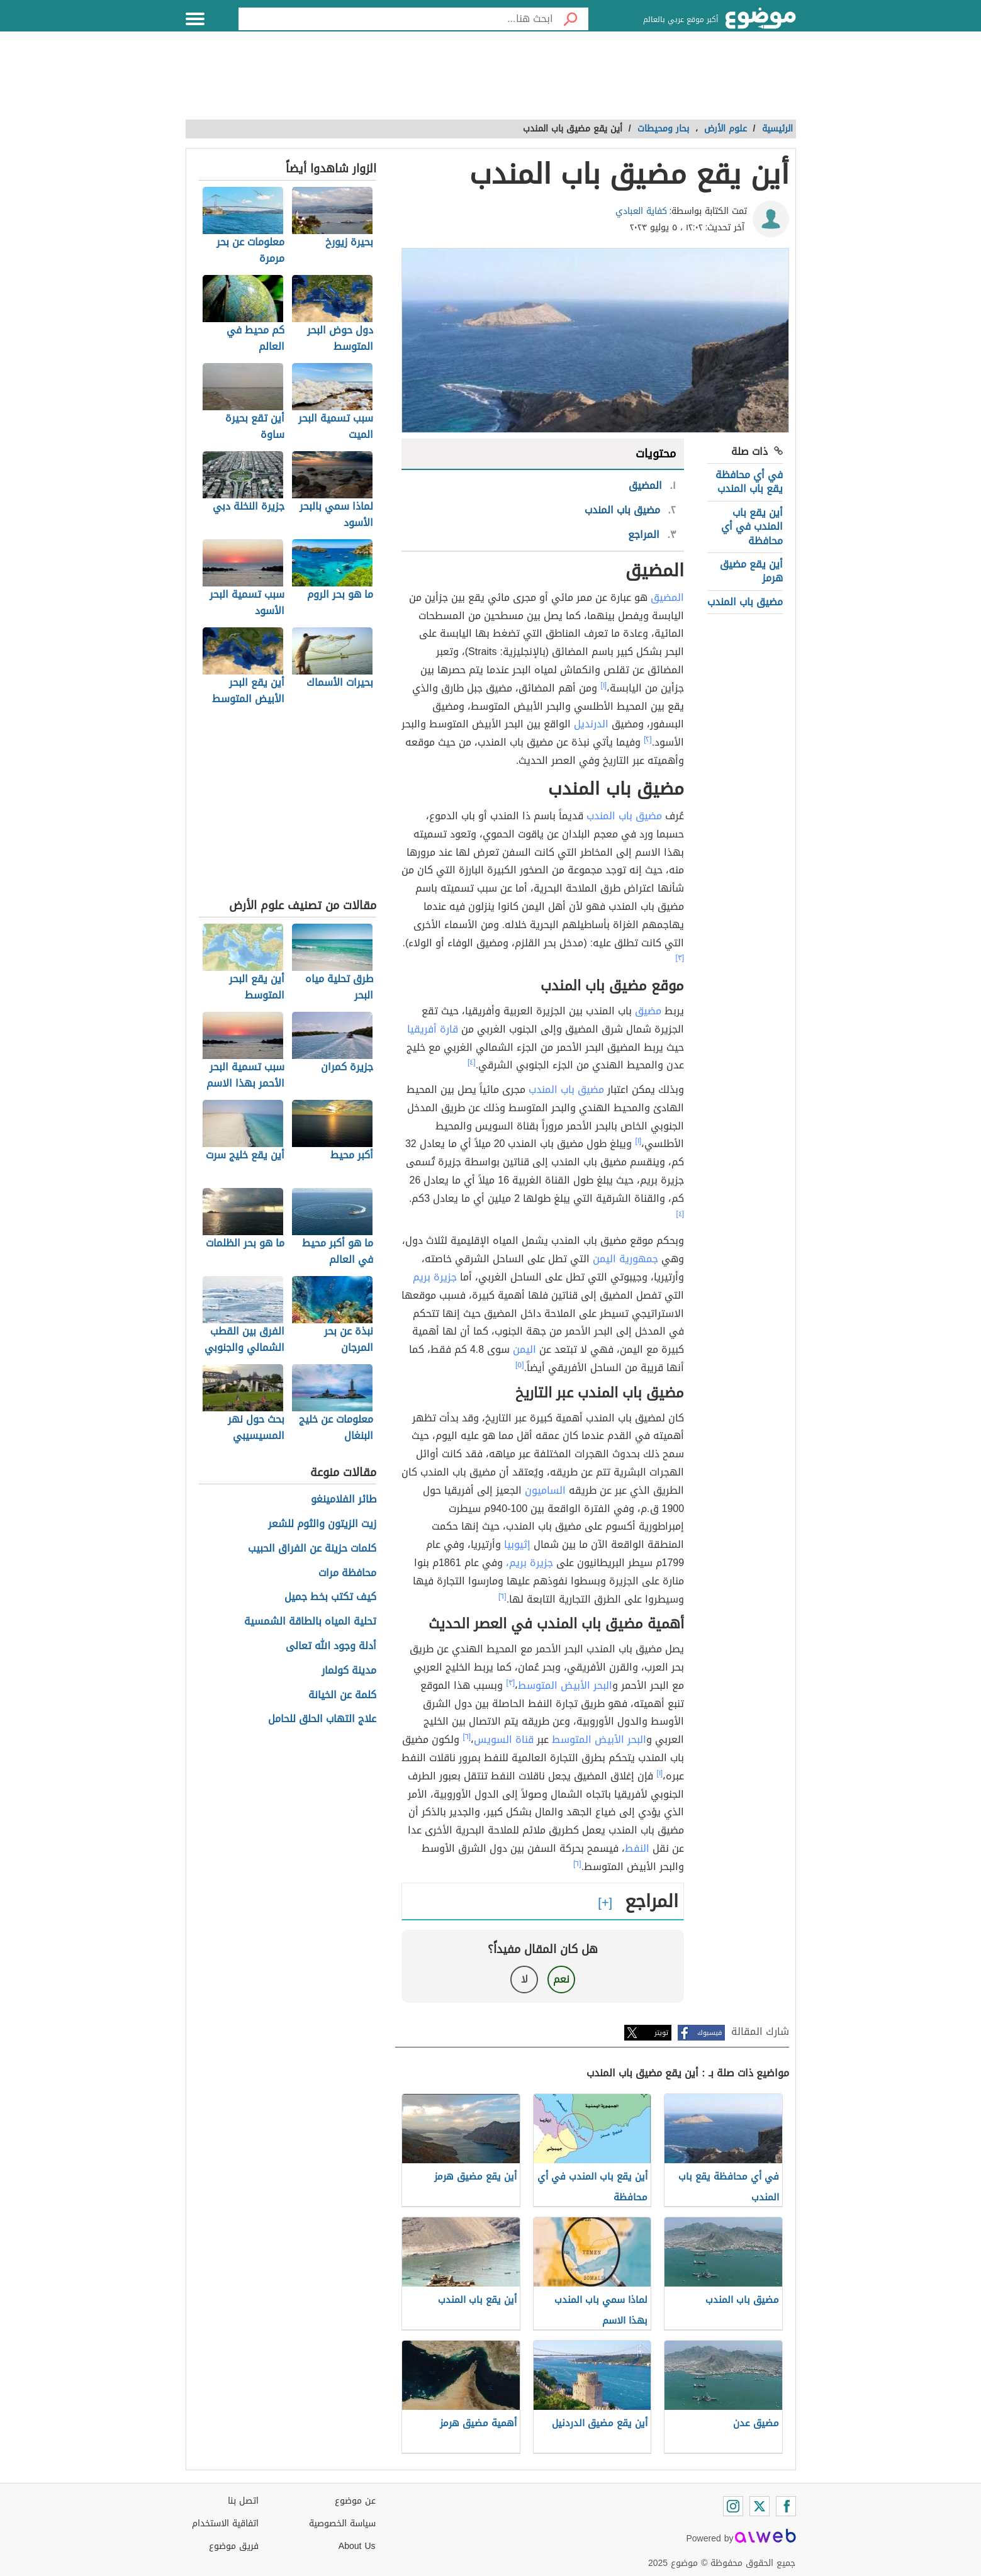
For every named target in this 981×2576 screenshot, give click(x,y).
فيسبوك (709, 2032)
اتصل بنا (243, 2500)
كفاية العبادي (641, 211)
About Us (357, 2546)
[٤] (472, 1062)
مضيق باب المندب (745, 602)
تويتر (661, 2032)
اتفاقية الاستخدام (225, 2523)
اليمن (524, 1349)
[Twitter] (759, 2506)
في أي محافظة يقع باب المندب (749, 481)
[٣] (679, 958)
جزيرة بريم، (529, 1562)
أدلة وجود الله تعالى (331, 1646)
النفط (637, 1848)
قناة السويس (504, 1739)
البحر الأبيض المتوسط (565, 1685)
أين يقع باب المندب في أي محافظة (752, 527)
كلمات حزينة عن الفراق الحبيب (312, 1549)
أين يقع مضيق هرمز (751, 571)
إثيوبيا (517, 1544)
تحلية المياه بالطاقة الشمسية (310, 1622)
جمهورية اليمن (625, 1258)
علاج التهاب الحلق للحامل (322, 1719)
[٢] (648, 739)
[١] (603, 685)
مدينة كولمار (349, 1671)
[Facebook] (786, 2506)
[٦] (502, 1596)
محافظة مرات (347, 1573)
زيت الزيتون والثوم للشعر (322, 1524)
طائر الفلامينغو (343, 1500)
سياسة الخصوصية (342, 2523)
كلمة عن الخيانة (342, 1695)
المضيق (667, 597)
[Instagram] (733, 2506)
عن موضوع (355, 2500)
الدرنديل (591, 724)
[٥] (519, 1365)
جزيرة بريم (435, 1277)
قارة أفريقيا (432, 1029)
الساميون (545, 1490)
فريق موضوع (234, 2546)
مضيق (648, 1011)
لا (524, 1979)
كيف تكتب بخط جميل (330, 1597)
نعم (561, 1979)
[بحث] (570, 19)
